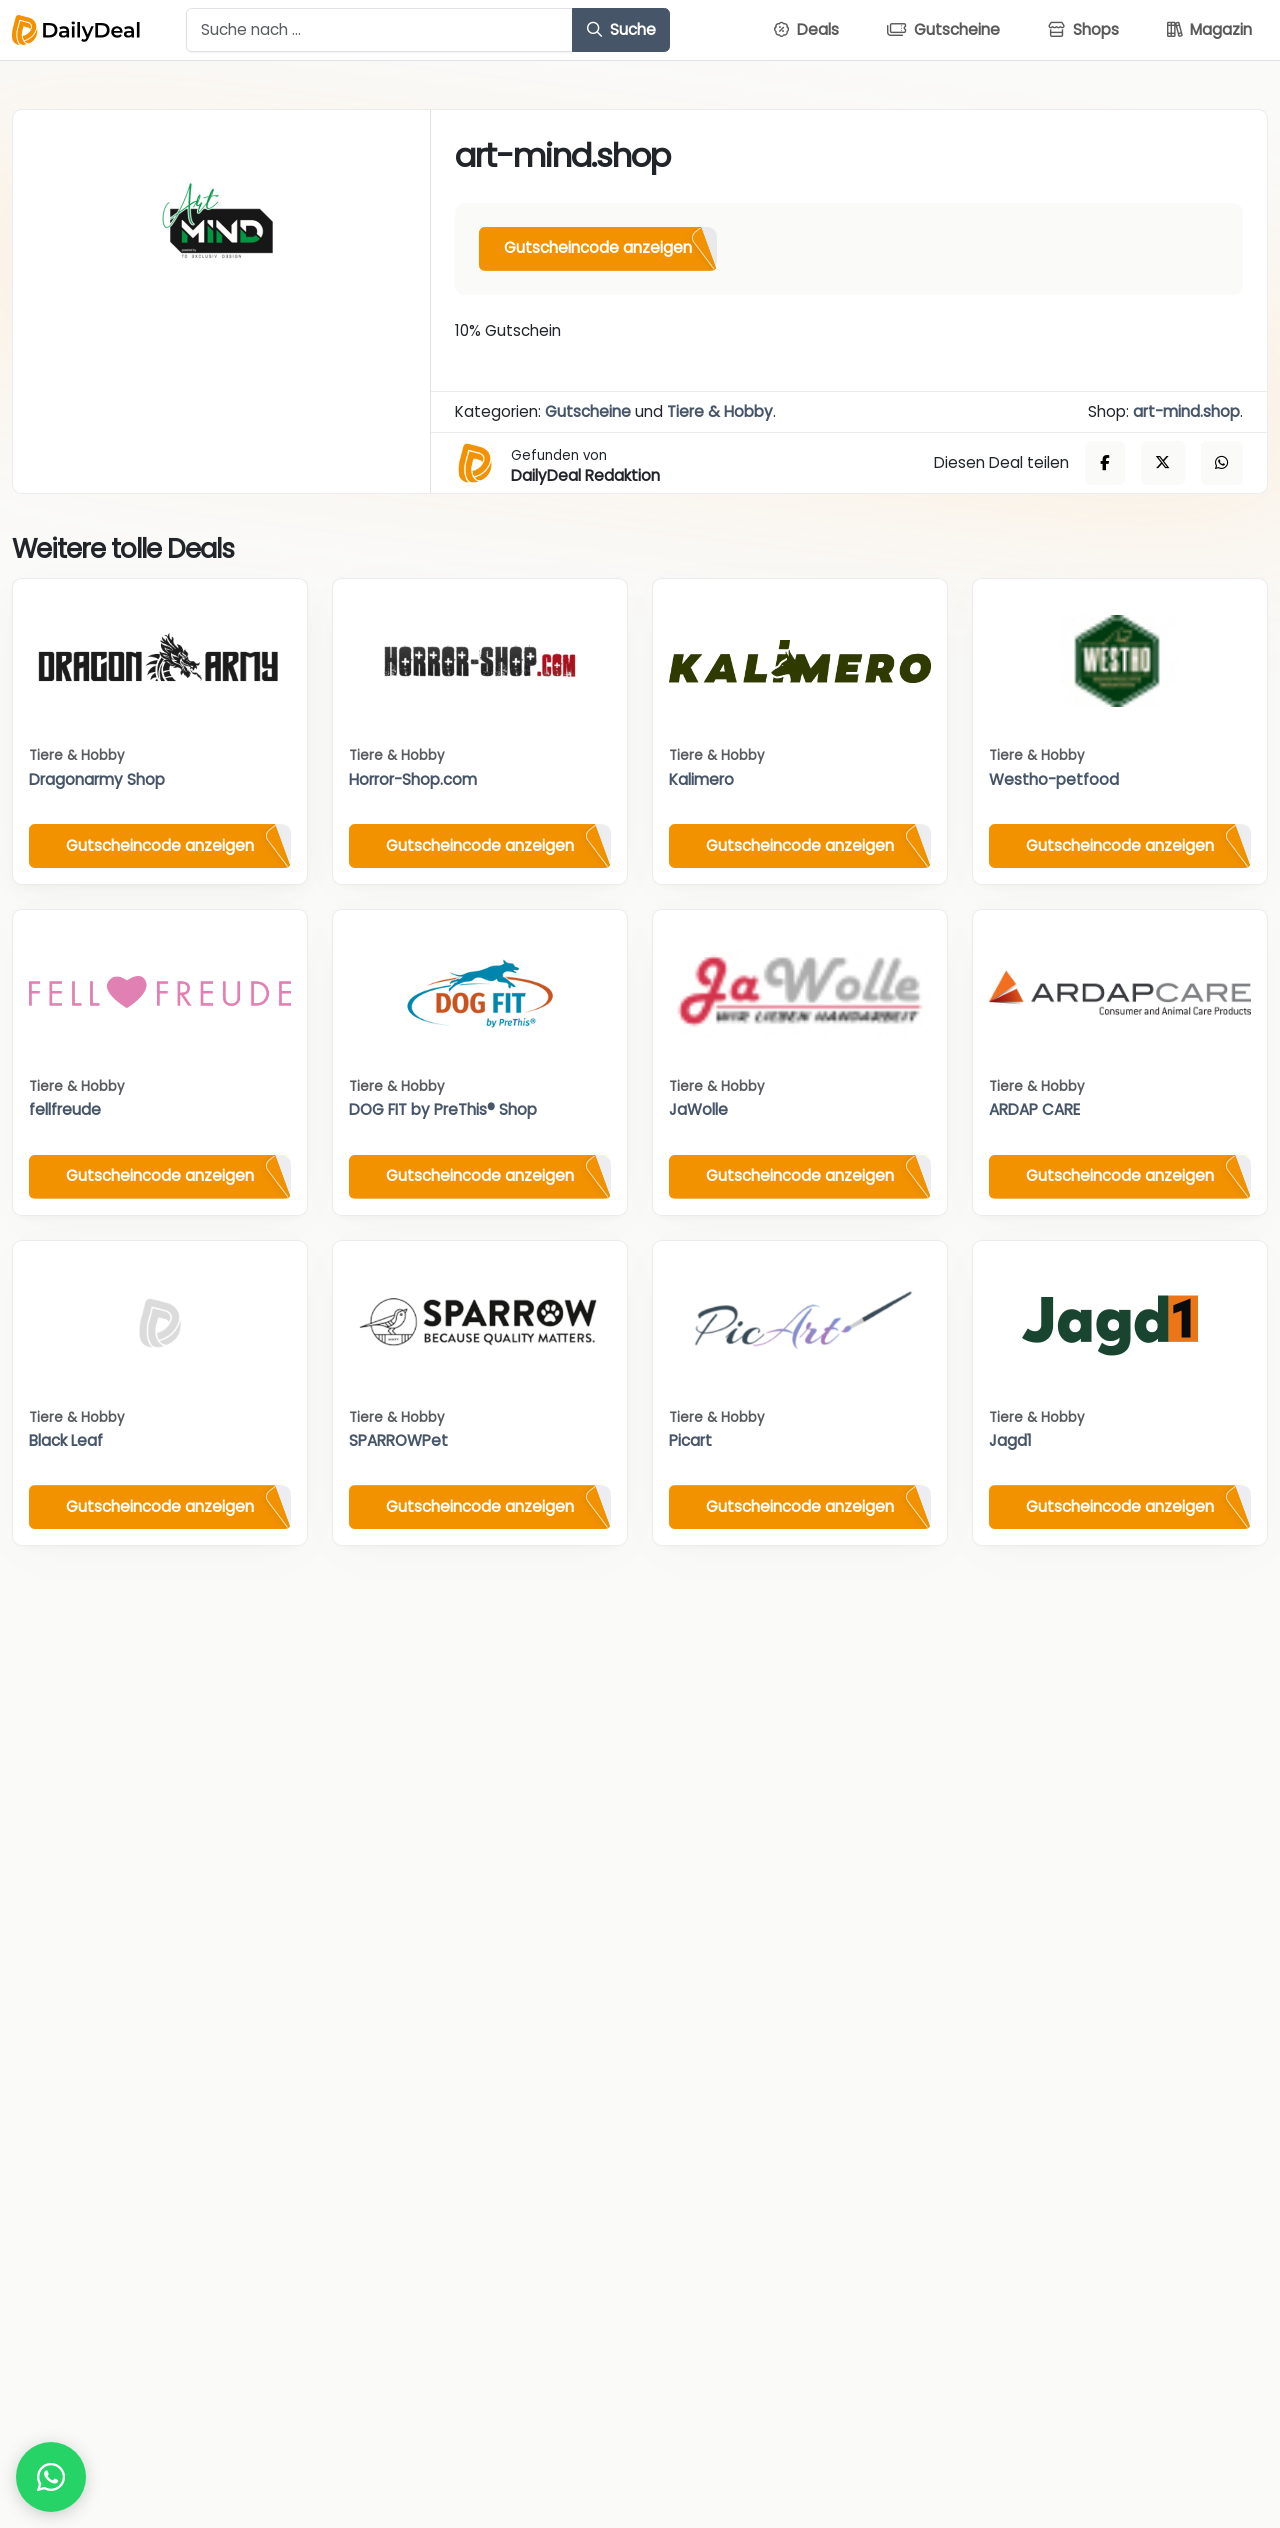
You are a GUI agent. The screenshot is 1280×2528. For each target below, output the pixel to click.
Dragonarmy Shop (97, 779)
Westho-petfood (1054, 779)
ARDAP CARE (1034, 1109)
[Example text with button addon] (379, 30)
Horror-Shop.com (413, 779)
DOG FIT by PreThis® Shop (443, 1109)
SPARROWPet (398, 1440)
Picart (690, 1440)
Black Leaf (66, 1440)
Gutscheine (588, 411)
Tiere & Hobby (720, 411)
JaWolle (698, 1109)
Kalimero (701, 779)
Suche (621, 29)
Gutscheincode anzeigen (598, 247)
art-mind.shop (1186, 411)
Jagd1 (1010, 1440)
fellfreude (65, 1109)
